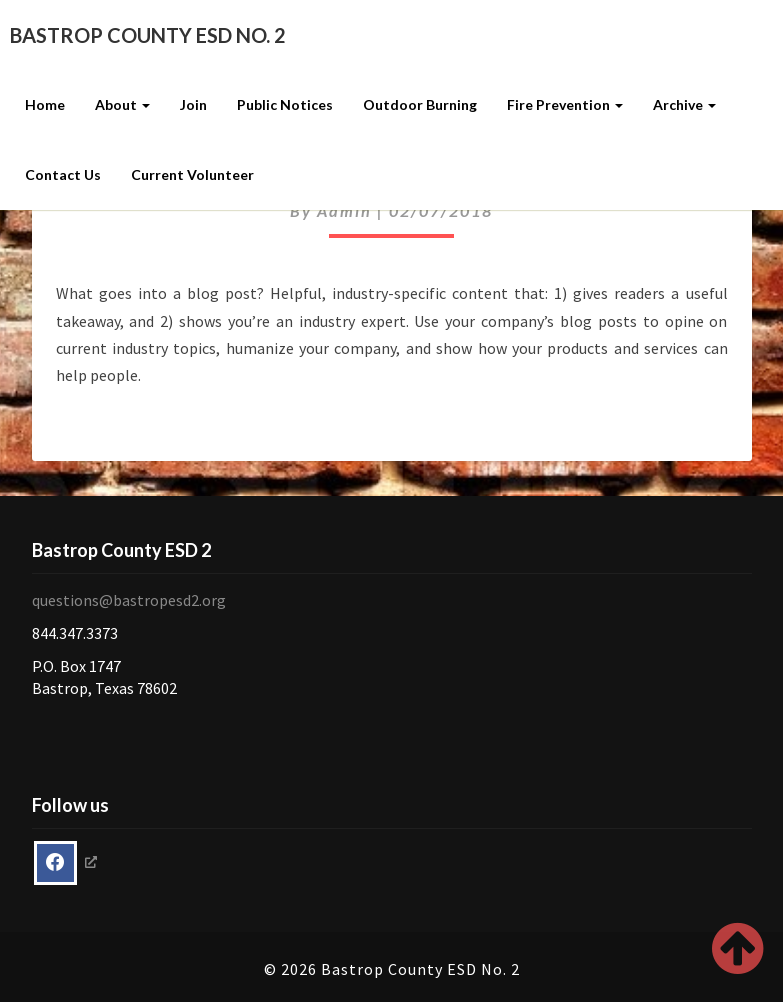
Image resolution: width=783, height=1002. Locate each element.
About (122, 104)
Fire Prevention (565, 104)
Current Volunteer (192, 174)
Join (193, 104)
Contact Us (63, 174)
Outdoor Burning (420, 104)
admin (344, 210)
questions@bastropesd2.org (129, 600)
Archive (684, 104)
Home (45, 104)
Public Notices (285, 104)
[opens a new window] (65, 863)
